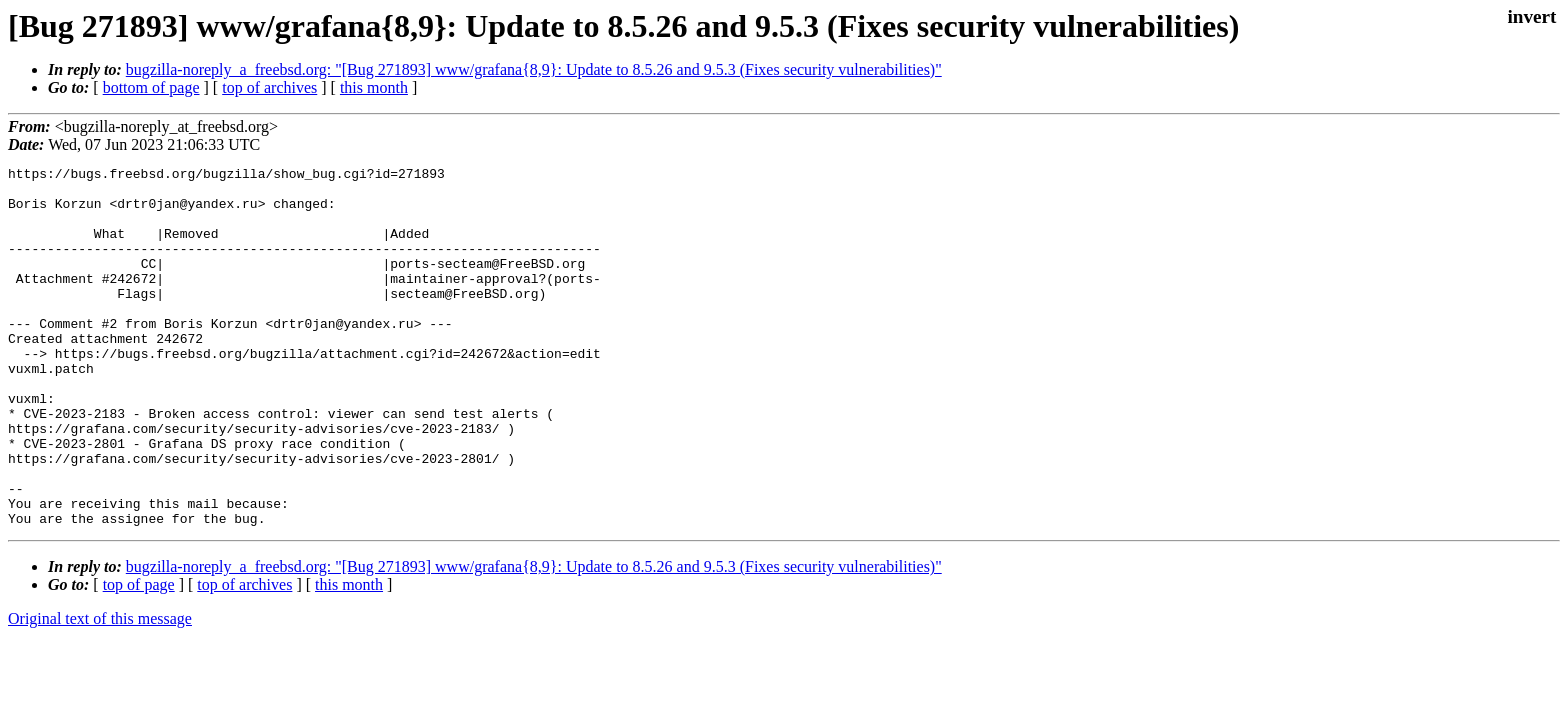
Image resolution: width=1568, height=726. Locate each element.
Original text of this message (100, 690)
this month (374, 87)
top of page (139, 656)
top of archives (269, 87)
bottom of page (151, 87)
